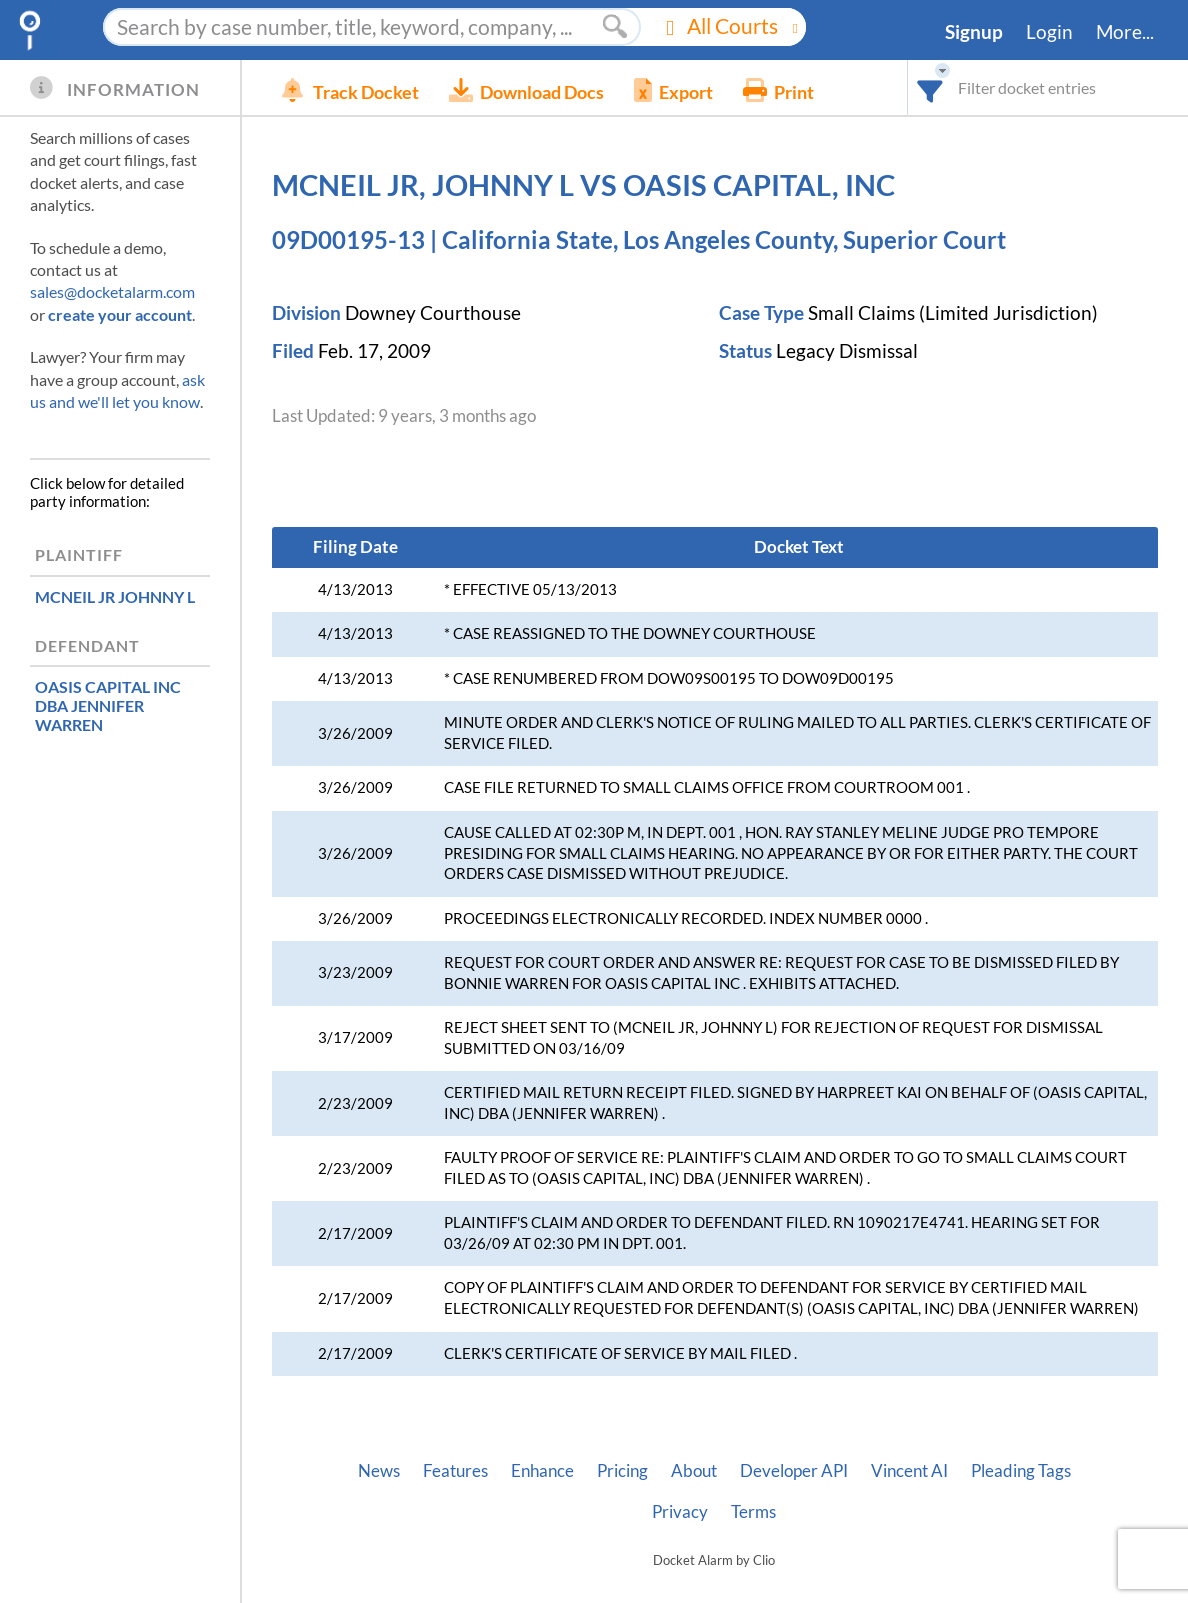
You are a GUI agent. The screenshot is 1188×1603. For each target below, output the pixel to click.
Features (455, 1471)
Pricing (622, 1471)
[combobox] (930, 87)
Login (1049, 32)
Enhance (542, 1471)
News (379, 1471)
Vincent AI (909, 1471)
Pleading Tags (1021, 1471)
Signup (974, 32)
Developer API (794, 1471)
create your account (120, 314)
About (694, 1471)
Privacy (680, 1512)
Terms (753, 1512)
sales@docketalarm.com (112, 291)
